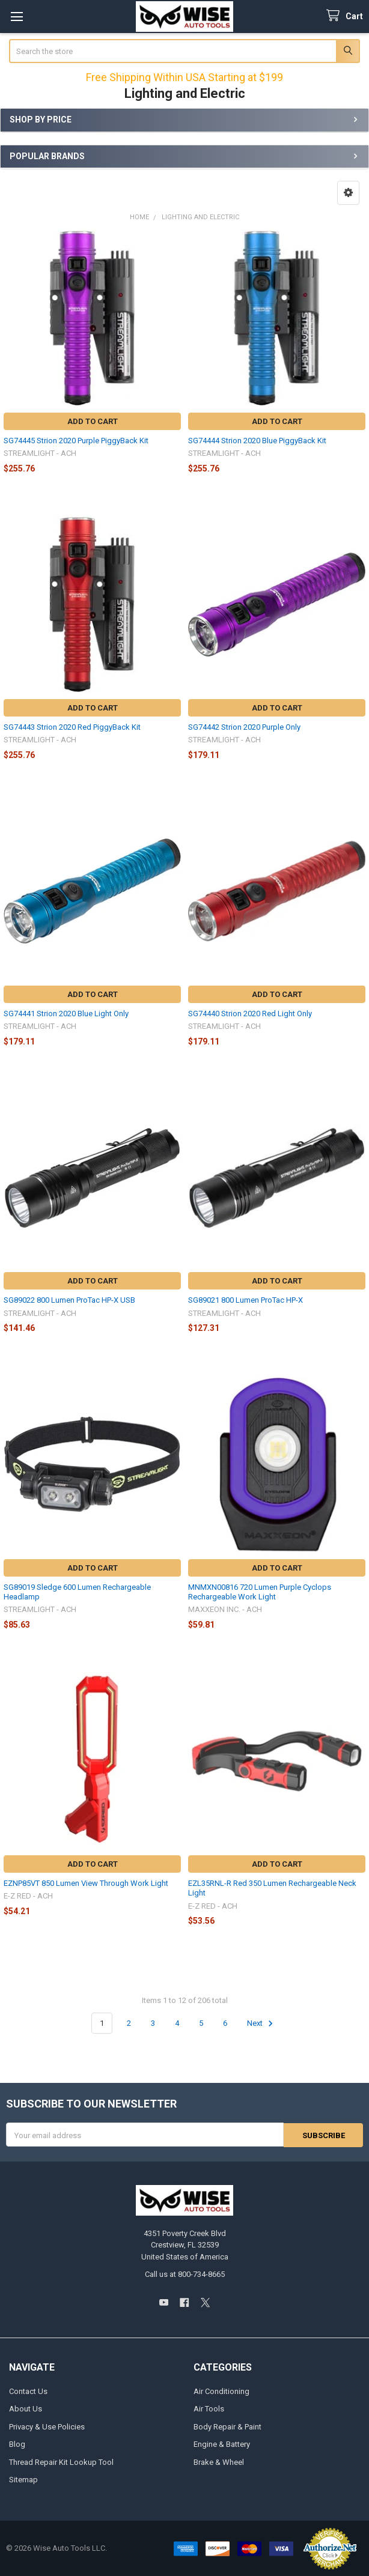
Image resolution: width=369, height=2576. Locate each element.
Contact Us (28, 2390)
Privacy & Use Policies (47, 2426)
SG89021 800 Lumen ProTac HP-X (246, 1300)
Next (261, 2023)
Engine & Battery (222, 2444)
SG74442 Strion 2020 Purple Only (244, 727)
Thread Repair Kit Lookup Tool (61, 2461)
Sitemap (23, 2479)
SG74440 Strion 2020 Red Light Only (250, 1013)
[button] (348, 193)
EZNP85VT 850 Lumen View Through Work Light (86, 1883)
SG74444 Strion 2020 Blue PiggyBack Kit (257, 440)
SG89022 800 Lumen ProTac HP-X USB (69, 1300)
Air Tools (209, 2408)
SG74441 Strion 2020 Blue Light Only (66, 1013)
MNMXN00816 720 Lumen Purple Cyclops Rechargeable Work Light (259, 1592)
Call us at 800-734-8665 (185, 2274)
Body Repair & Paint (227, 2426)
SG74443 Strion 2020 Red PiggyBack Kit (72, 727)
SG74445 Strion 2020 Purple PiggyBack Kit (76, 440)
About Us (25, 2408)
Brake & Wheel (219, 2461)
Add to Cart (92, 421)
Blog (17, 2444)
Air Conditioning (221, 2390)
